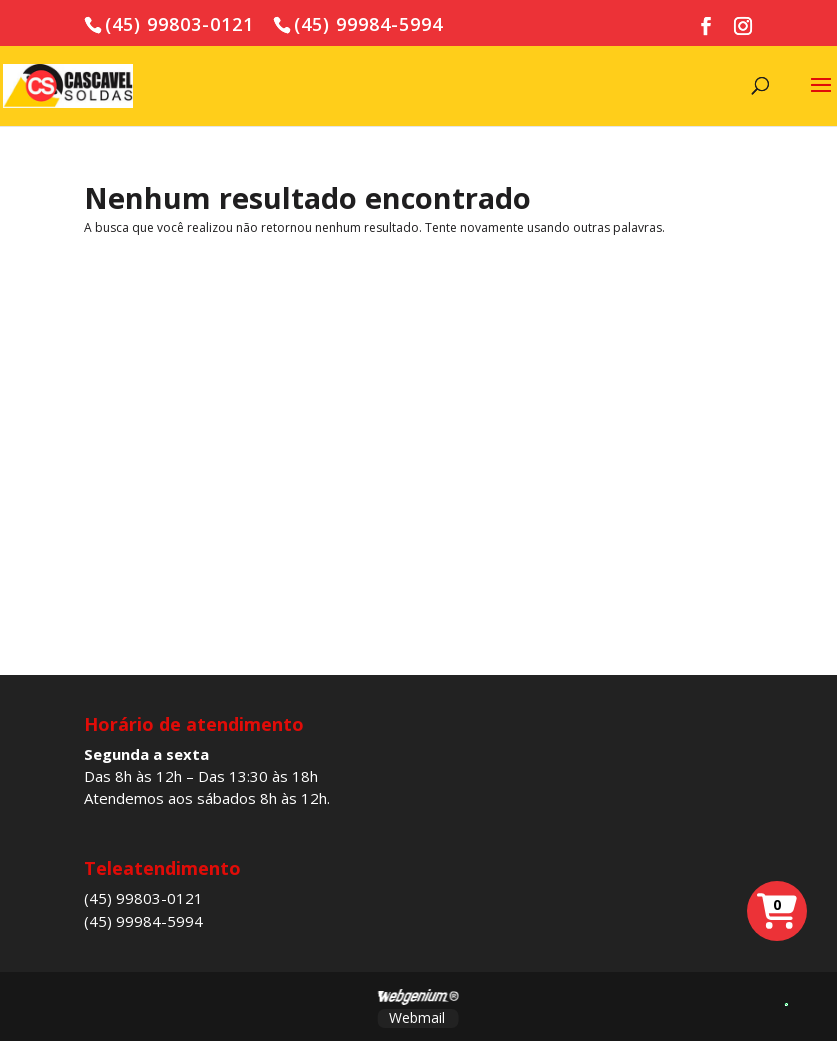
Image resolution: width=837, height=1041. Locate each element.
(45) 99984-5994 (143, 921)
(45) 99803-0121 (143, 898)
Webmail (417, 1017)
